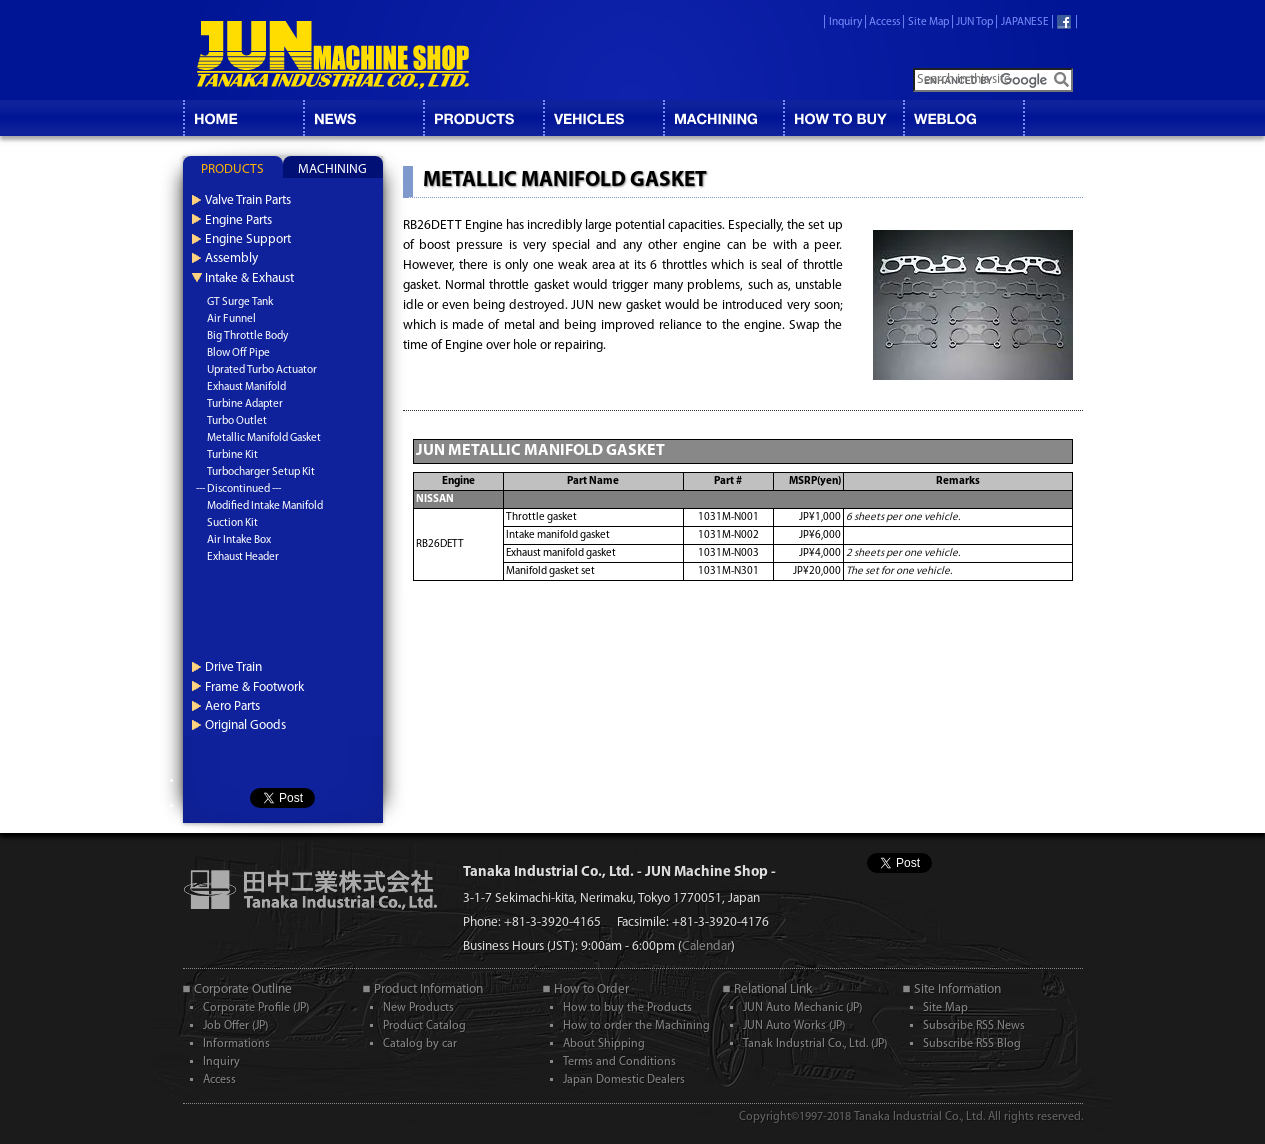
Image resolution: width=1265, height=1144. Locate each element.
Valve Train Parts (248, 200)
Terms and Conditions (619, 1062)
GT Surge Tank (240, 302)
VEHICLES (603, 118)
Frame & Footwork (254, 687)
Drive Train (233, 667)
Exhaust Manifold (246, 387)
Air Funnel (231, 319)
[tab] (233, 167)
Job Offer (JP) (235, 1026)
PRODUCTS (232, 169)
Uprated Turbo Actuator (262, 370)
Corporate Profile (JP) (256, 1008)
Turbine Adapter (245, 404)
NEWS (363, 118)
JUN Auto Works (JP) (794, 1026)
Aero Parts (232, 706)
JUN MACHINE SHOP (333, 55)
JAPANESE (1025, 22)
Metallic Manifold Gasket (264, 438)
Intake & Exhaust (249, 278)
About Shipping (604, 1044)
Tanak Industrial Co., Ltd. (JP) (815, 1044)
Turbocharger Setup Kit (261, 472)
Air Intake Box (239, 540)
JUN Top (974, 22)
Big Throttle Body (247, 336)
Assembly (231, 258)
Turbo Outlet (237, 421)
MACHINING (723, 118)
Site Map (928, 22)
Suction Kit (232, 523)
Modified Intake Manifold (265, 506)
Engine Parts (238, 220)
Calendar (706, 946)
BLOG (963, 118)
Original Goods (245, 725)
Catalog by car (420, 1044)
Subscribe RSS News (974, 1026)
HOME (243, 118)
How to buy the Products (627, 1008)
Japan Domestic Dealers (624, 1080)
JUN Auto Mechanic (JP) (802, 1008)
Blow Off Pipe (238, 353)
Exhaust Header (243, 557)
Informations (236, 1044)
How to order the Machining (636, 1026)
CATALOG (483, 118)
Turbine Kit (232, 455)
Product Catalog (424, 1026)
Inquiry (845, 22)
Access (884, 22)
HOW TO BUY (843, 118)
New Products (418, 1008)
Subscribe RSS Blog (972, 1044)
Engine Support (248, 239)
